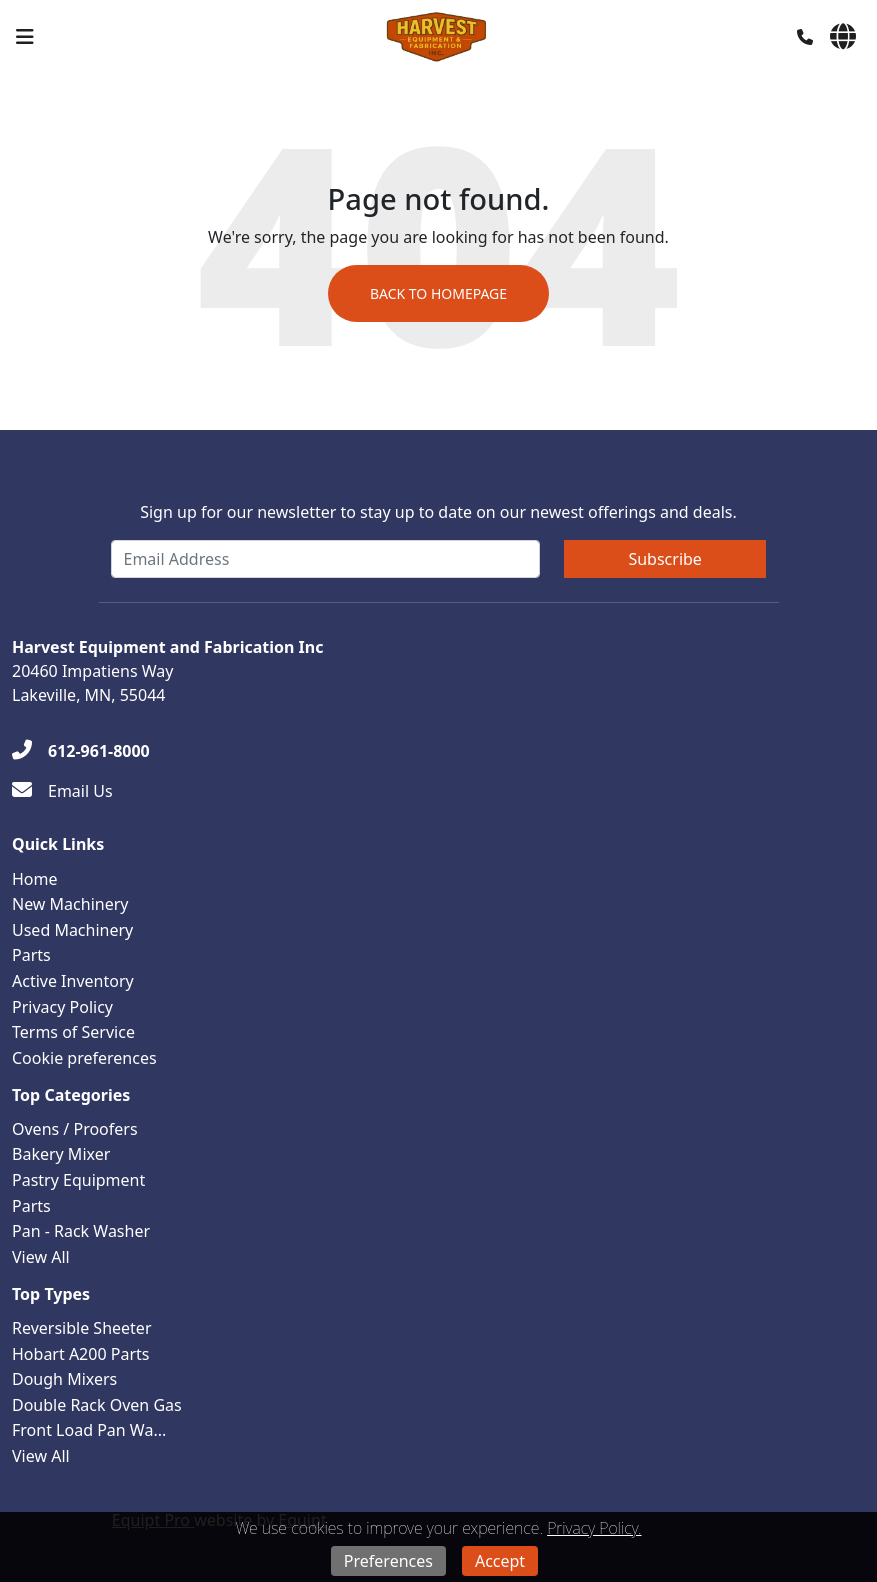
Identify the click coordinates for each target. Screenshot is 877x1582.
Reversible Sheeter (82, 1328)
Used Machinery (72, 930)
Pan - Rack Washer (81, 1231)
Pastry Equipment (78, 1180)
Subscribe (664, 559)
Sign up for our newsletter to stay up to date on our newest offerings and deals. (438, 512)
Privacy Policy (62, 1007)
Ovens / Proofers (75, 1129)
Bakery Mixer (61, 1154)
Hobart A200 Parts (80, 1354)
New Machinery (70, 904)
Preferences (388, 1561)
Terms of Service (73, 1032)
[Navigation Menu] (25, 37)
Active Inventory (73, 981)
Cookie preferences (84, 1058)
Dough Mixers (64, 1379)
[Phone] (805, 37)
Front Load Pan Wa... (89, 1430)
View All (41, 1257)
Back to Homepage (438, 293)
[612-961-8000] (81, 751)
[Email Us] (62, 791)
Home (35, 879)
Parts (31, 955)
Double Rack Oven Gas (97, 1405)
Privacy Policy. (594, 1528)
